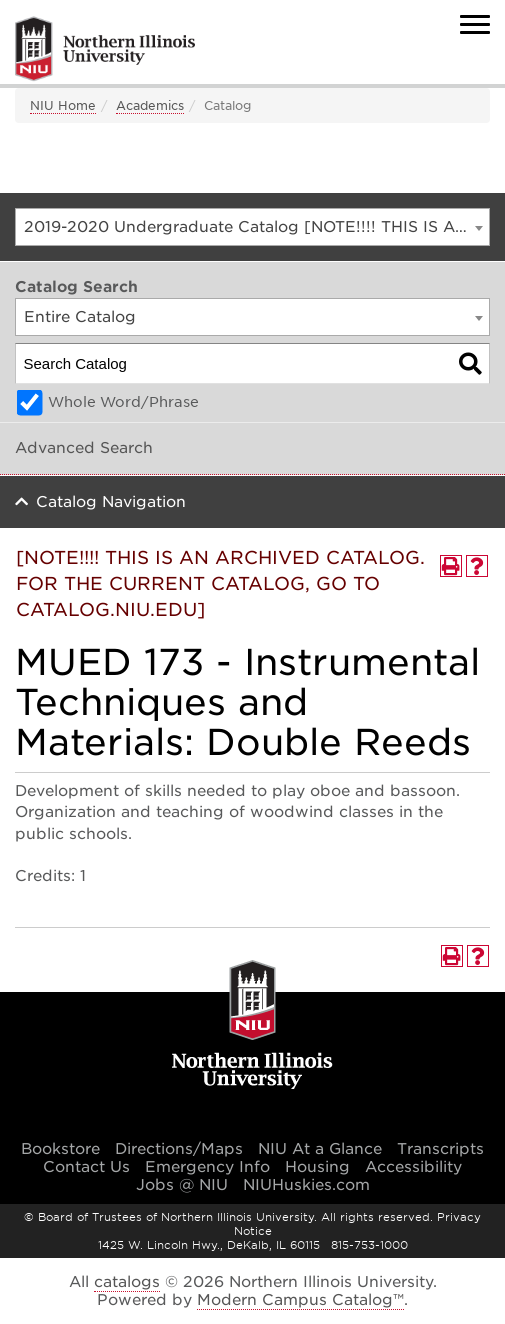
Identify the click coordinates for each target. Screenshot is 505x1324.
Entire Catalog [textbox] (80, 317)
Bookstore (60, 1149)
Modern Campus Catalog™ (300, 1300)
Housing (317, 1167)
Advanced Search (84, 448)
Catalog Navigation (111, 502)
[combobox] (252, 227)
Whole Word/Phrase (123, 402)
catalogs (127, 1282)
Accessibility (413, 1167)
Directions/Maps (179, 1149)
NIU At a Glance (320, 1149)
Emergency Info (207, 1167)
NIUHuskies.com (306, 1185)
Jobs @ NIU (182, 1185)
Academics (150, 105)
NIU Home (63, 105)
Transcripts (440, 1149)
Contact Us (86, 1167)
